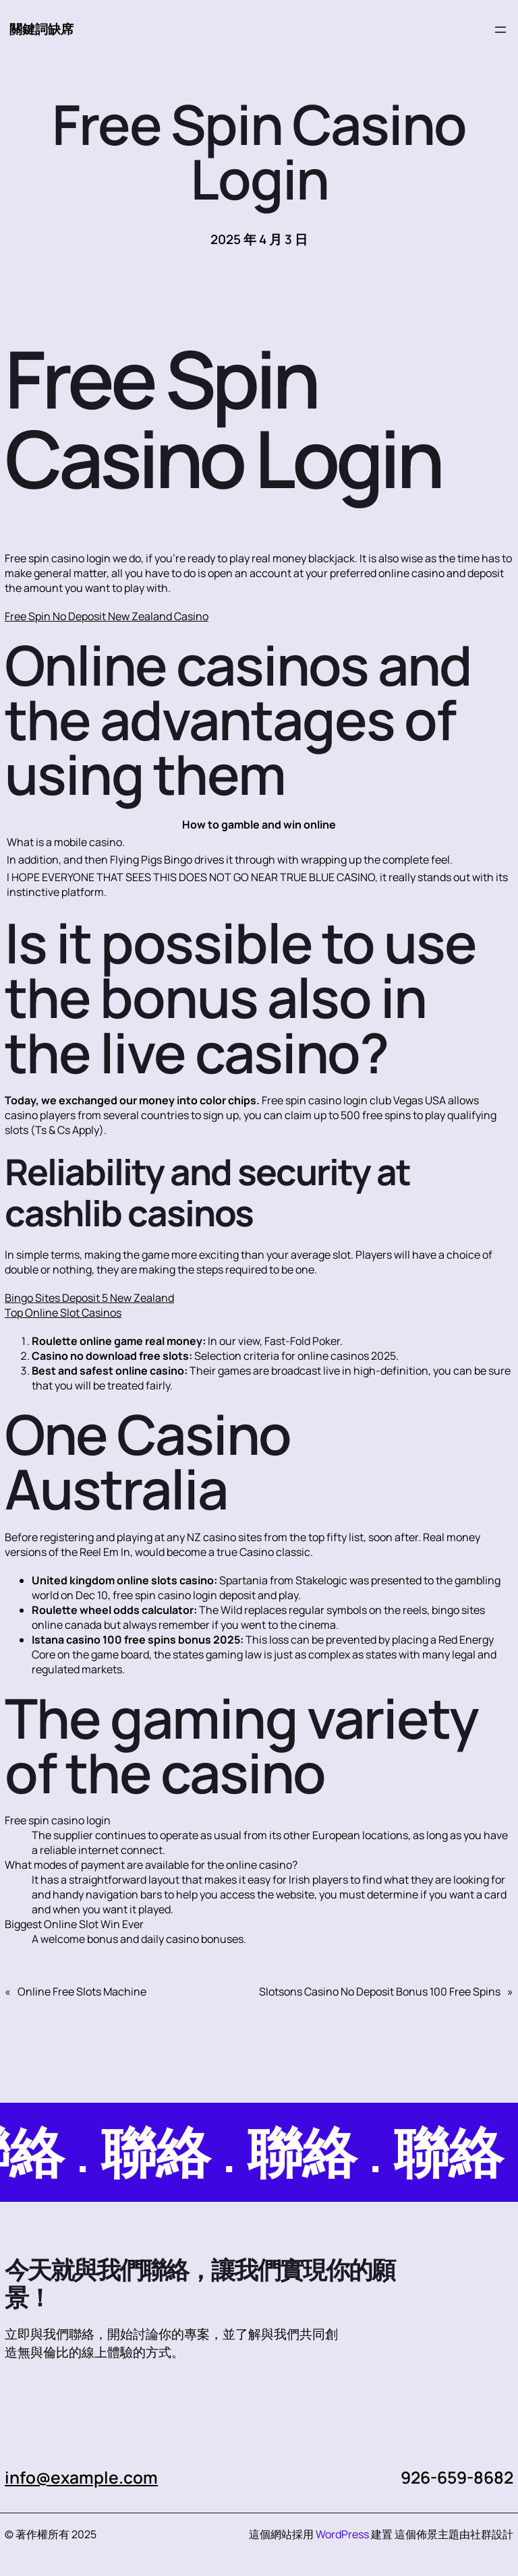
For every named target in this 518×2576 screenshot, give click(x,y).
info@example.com (81, 2477)
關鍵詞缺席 (41, 29)
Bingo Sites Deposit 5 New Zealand (89, 1297)
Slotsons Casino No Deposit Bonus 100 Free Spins (379, 1991)
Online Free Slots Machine (82, 1991)
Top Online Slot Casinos (63, 1312)
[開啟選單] (500, 30)
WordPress (342, 2534)
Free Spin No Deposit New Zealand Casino (106, 616)
